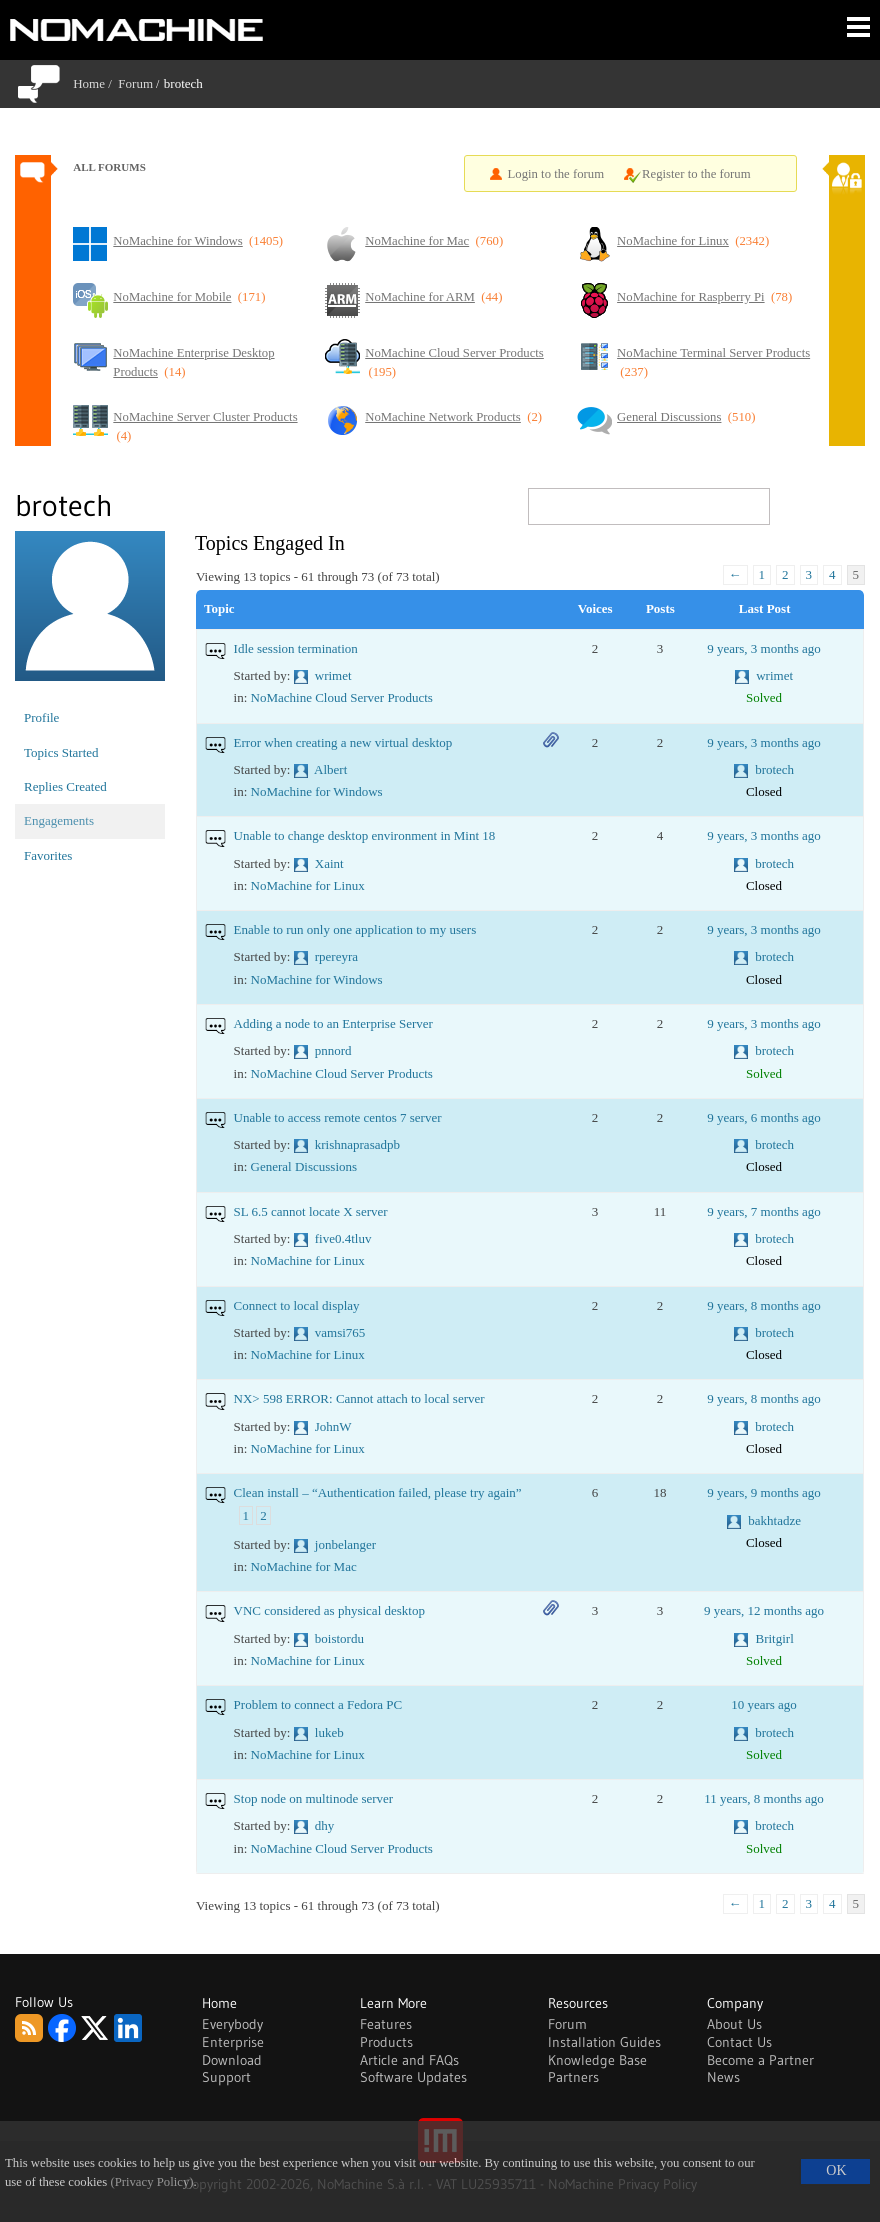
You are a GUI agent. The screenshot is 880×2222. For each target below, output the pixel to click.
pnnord (333, 1050)
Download (232, 2060)
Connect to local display (297, 1305)
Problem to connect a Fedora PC (318, 1704)
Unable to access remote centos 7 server (338, 1117)
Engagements (59, 820)
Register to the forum (696, 174)
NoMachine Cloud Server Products (342, 697)
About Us (734, 2024)
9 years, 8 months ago (764, 1305)
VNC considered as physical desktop (329, 1610)
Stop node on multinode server (314, 1798)
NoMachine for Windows (317, 791)
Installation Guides (604, 2042)
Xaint (329, 863)
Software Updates (413, 2077)
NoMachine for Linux (308, 885)
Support (226, 2077)
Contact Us (739, 2042)
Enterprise (233, 2042)
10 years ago (764, 1704)
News (723, 2077)
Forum (135, 83)
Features (386, 2024)
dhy (325, 1825)
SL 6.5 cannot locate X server (311, 1211)
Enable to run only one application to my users (355, 929)
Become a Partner (760, 2060)
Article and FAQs (409, 2060)
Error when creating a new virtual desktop (343, 742)
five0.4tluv (343, 1238)
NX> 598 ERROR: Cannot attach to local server (359, 1398)
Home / (95, 83)
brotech (774, 769)
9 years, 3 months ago (764, 648)
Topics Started (61, 752)
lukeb (329, 1732)
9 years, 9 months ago (764, 1492)
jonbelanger (345, 1544)
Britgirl (774, 1638)
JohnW (333, 1426)
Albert (330, 769)
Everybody (232, 2024)
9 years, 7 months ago (764, 1211)
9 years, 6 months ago (764, 1117)
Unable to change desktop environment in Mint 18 (365, 835)
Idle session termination (296, 648)
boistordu (339, 1638)
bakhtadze (774, 1520)
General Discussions (304, 1166)
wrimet (333, 675)
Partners (573, 2077)
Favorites (48, 855)
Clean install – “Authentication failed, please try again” (378, 1492)
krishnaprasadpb (357, 1144)
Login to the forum (556, 174)
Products (386, 2042)
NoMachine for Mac (304, 1566)
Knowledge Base (597, 2060)
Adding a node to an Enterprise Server (333, 1023)
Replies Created (65, 786)
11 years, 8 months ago (764, 1798)
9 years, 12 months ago (764, 1610)
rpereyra (336, 956)
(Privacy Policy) (151, 2182)
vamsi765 (340, 1332)
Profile (41, 717)
